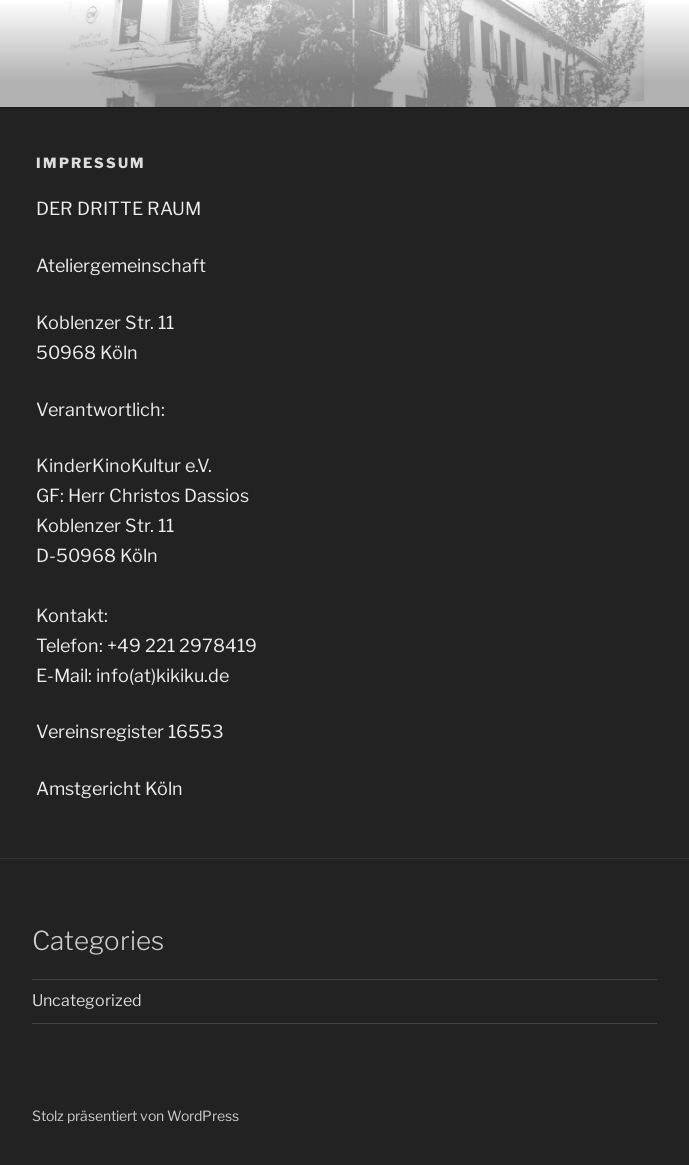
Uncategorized (87, 1000)
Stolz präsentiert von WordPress (135, 1115)
